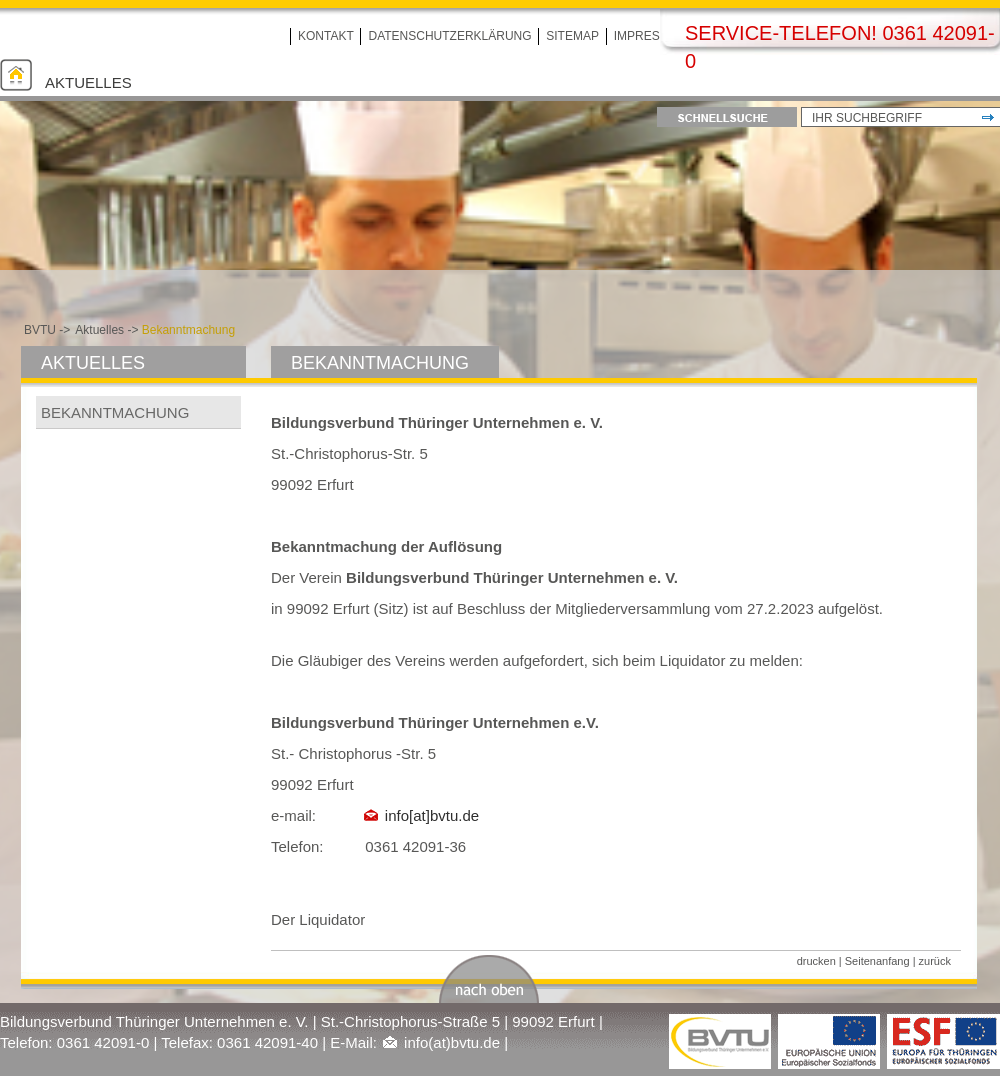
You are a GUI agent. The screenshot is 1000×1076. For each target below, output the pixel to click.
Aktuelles (88, 82)
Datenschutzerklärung (449, 36)
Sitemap (572, 36)
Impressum (650, 36)
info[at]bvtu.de (432, 815)
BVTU (40, 330)
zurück (935, 961)
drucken (816, 961)
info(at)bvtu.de (452, 1042)
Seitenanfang (877, 961)
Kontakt (326, 36)
